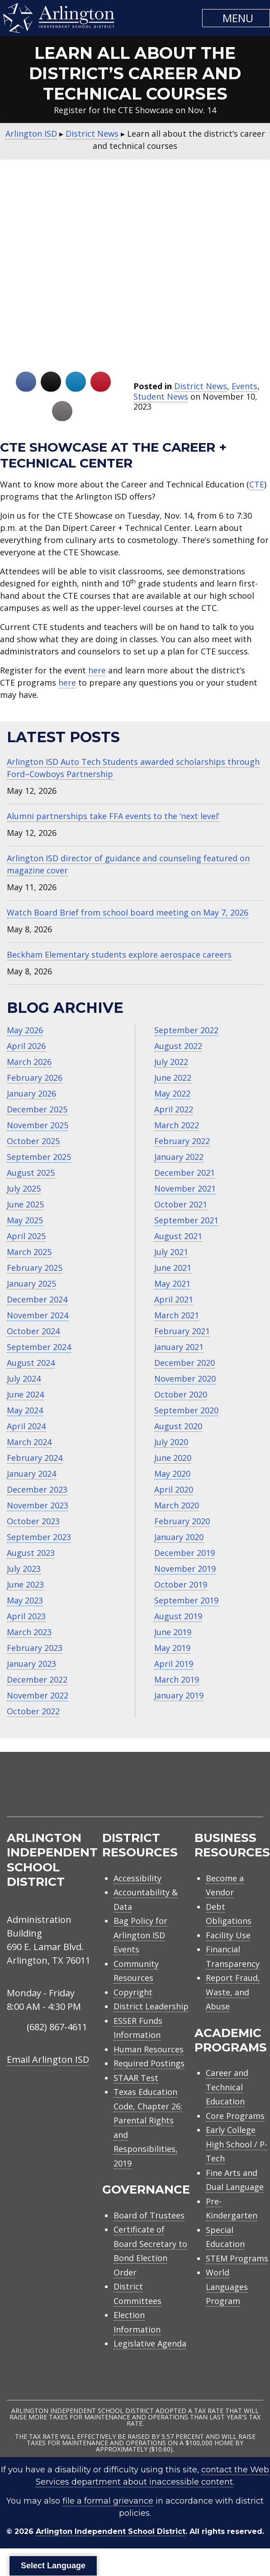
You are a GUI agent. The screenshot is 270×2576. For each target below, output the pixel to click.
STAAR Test (136, 2077)
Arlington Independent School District (110, 2531)
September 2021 (186, 1220)
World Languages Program (227, 2286)
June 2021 (172, 1267)
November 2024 (37, 1315)
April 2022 (173, 1109)
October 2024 (33, 1331)
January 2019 (179, 1695)
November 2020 (185, 1378)
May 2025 (25, 1220)
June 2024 (25, 1394)
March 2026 (29, 1061)
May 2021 (172, 1283)
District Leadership (151, 2006)
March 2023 (29, 1632)
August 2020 (178, 1426)
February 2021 (182, 1331)
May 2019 (172, 1647)
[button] (236, 18)
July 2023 (24, 1568)
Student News (160, 396)
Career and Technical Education (227, 2087)
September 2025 (39, 1156)
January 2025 (31, 1283)
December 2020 (184, 1362)
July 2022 (171, 1061)
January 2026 (31, 1093)
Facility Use (228, 1935)
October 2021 (180, 1204)
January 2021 (179, 1346)
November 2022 (37, 1695)
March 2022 (176, 1125)
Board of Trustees (149, 2215)
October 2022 (33, 1711)
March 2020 (176, 1505)
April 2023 (26, 1616)
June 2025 (25, 1204)
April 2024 (26, 1426)
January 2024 (31, 1473)
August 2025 (31, 1172)
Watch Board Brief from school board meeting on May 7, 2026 (127, 912)
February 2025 (34, 1267)
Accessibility (137, 1878)
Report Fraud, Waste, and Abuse (233, 1992)
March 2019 (176, 1679)
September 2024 (39, 1346)
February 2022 (182, 1140)
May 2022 (172, 1093)
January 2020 (179, 1536)
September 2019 (186, 1600)
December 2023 (37, 1489)
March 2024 (29, 1441)
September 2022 (186, 1030)
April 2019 (173, 1663)
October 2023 (33, 1521)
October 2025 (33, 1140)
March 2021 (176, 1315)
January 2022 (179, 1156)
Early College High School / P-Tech (236, 2144)
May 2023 (25, 1600)
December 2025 (37, 1109)
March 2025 (29, 1251)
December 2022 (37, 1679)
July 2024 (24, 1378)
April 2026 (26, 1045)
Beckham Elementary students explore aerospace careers (119, 954)
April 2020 (173, 1489)
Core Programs (235, 2115)
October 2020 (180, 1394)
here (97, 670)
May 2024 (25, 1410)
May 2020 (172, 1473)
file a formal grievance (107, 2501)
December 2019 (184, 1552)
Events (244, 386)
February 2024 (34, 1457)
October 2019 (180, 1584)
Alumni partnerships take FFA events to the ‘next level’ (113, 816)
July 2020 (171, 1441)
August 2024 (31, 1362)
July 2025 (24, 1188)
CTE (256, 484)
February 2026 (34, 1077)
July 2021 (171, 1251)
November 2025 (37, 1125)
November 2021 (185, 1188)
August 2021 (178, 1236)
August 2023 (31, 1552)
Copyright (133, 1992)
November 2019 (185, 1568)
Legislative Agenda (150, 2343)
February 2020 (182, 1521)
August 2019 (178, 1616)
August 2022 (178, 1045)
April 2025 (26, 1236)
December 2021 (184, 1172)
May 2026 (25, 1030)
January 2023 (31, 1663)
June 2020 (172, 1457)
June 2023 (25, 1584)
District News (200, 386)
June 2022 (172, 1077)
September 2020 (186, 1410)
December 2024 (37, 1299)
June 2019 (172, 1632)
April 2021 (173, 1299)
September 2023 (39, 1536)
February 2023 (34, 1647)
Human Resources (149, 2049)
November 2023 (37, 1505)
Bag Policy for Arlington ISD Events (140, 1935)
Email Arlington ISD (48, 2059)
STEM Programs (237, 2258)
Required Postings (149, 2063)
